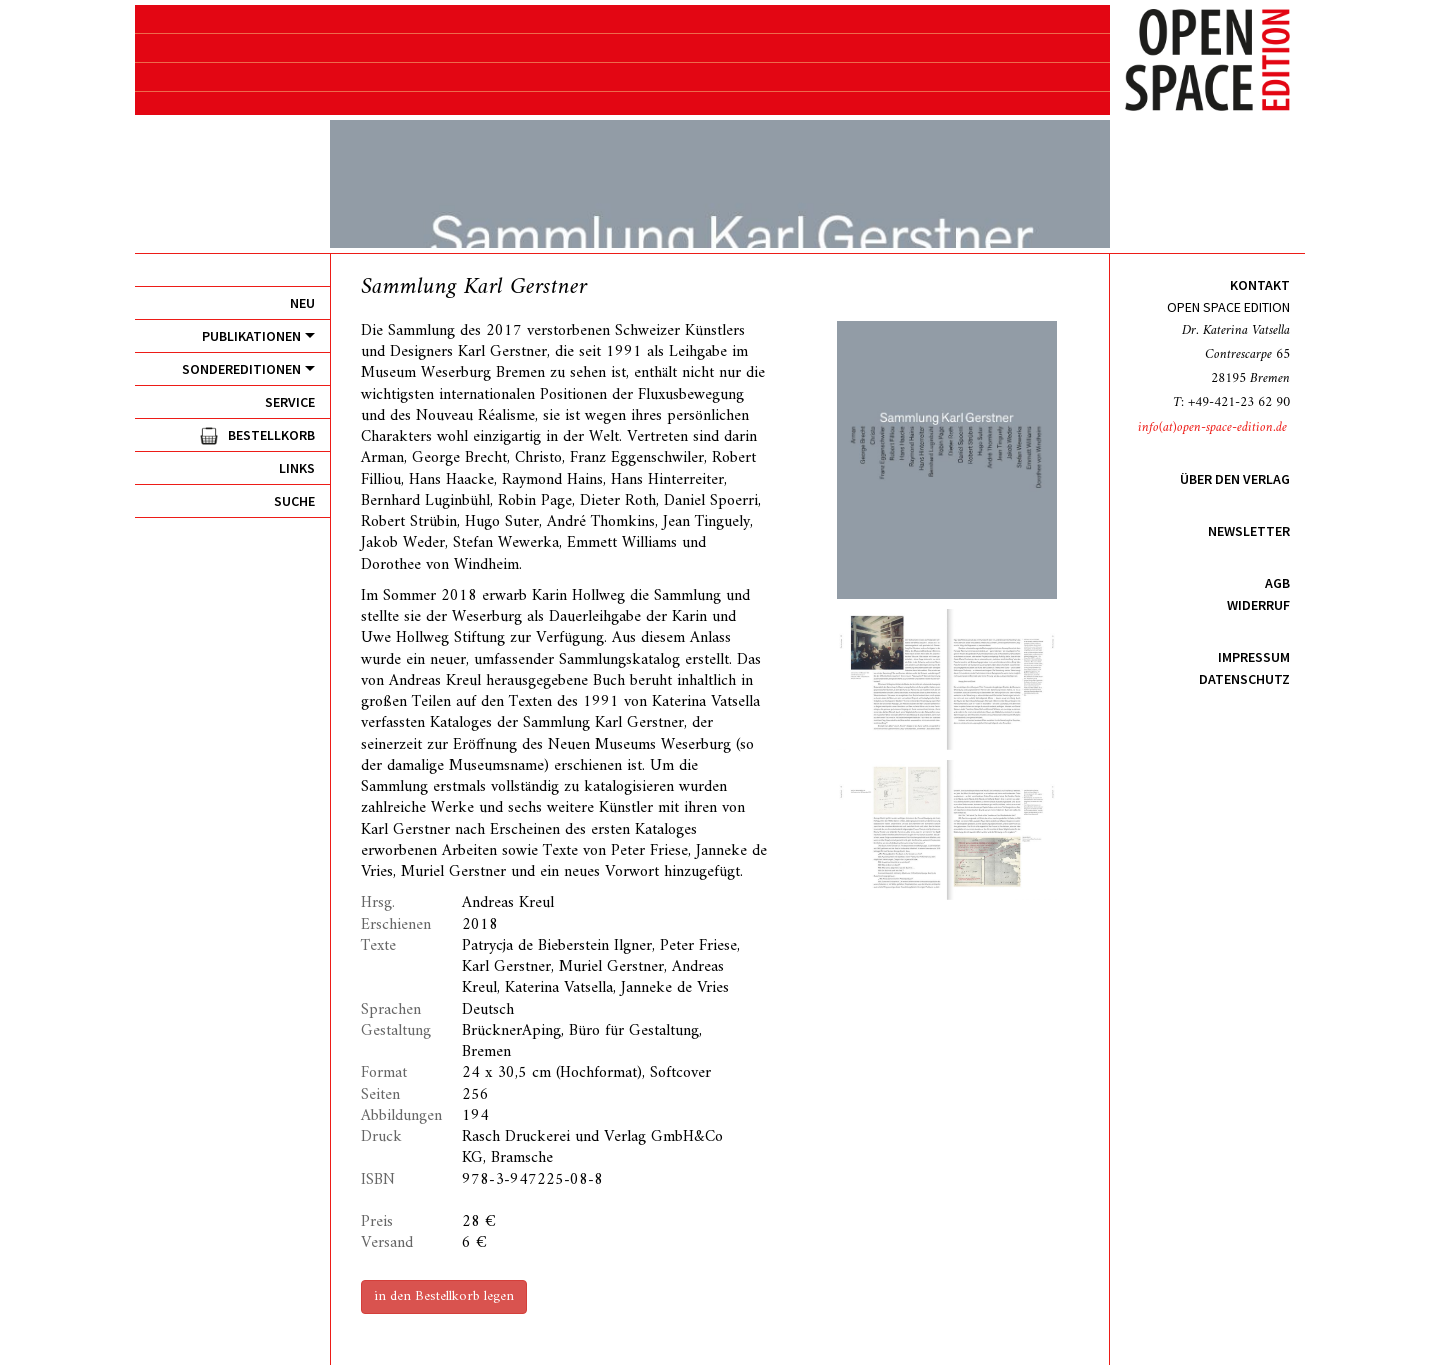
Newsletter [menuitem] (1249, 531)
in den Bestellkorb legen (444, 1296)
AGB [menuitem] (1277, 583)
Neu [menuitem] (302, 303)
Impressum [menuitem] (1254, 657)
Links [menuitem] (297, 468)
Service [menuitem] (290, 402)
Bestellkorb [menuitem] (271, 435)
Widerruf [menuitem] (1258, 605)
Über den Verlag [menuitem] (1235, 479)
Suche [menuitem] (294, 501)
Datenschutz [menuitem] (1244, 679)
